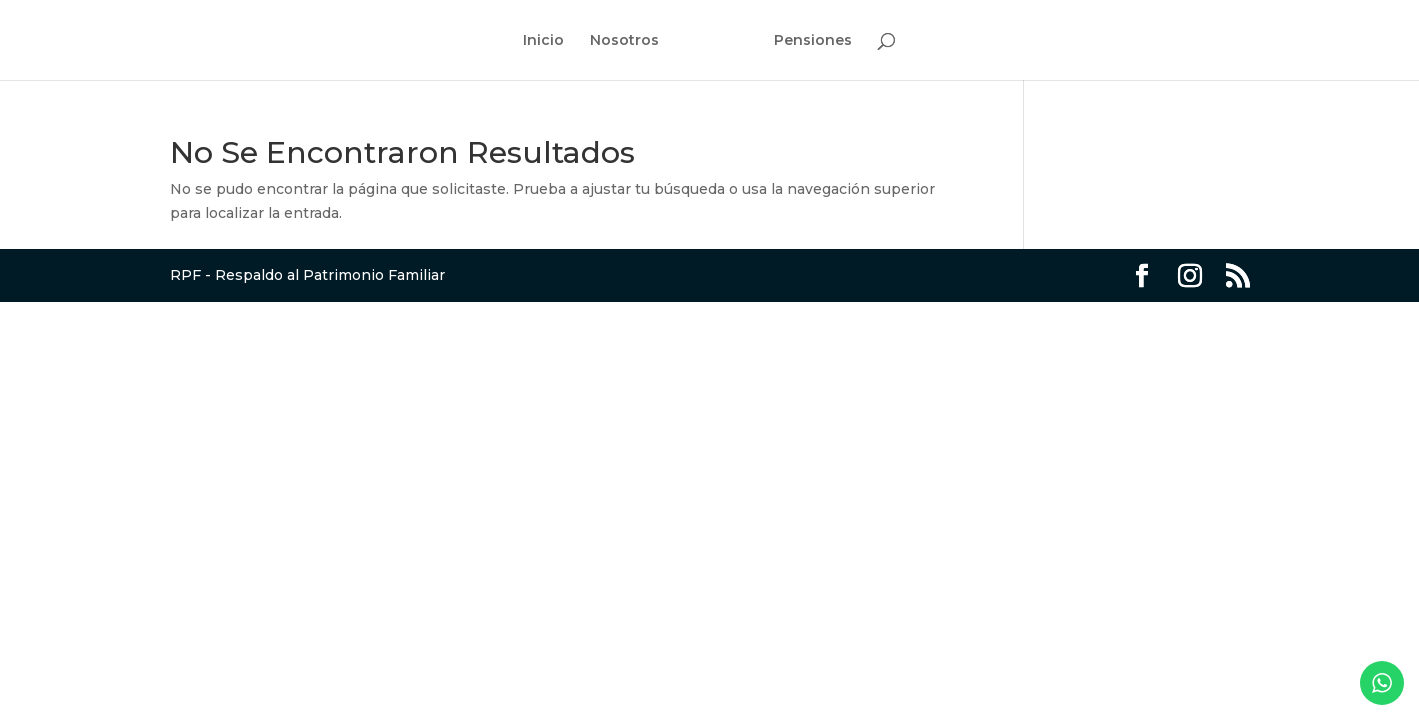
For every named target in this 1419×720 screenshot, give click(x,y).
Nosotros (624, 41)
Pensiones (813, 41)
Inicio (543, 41)
